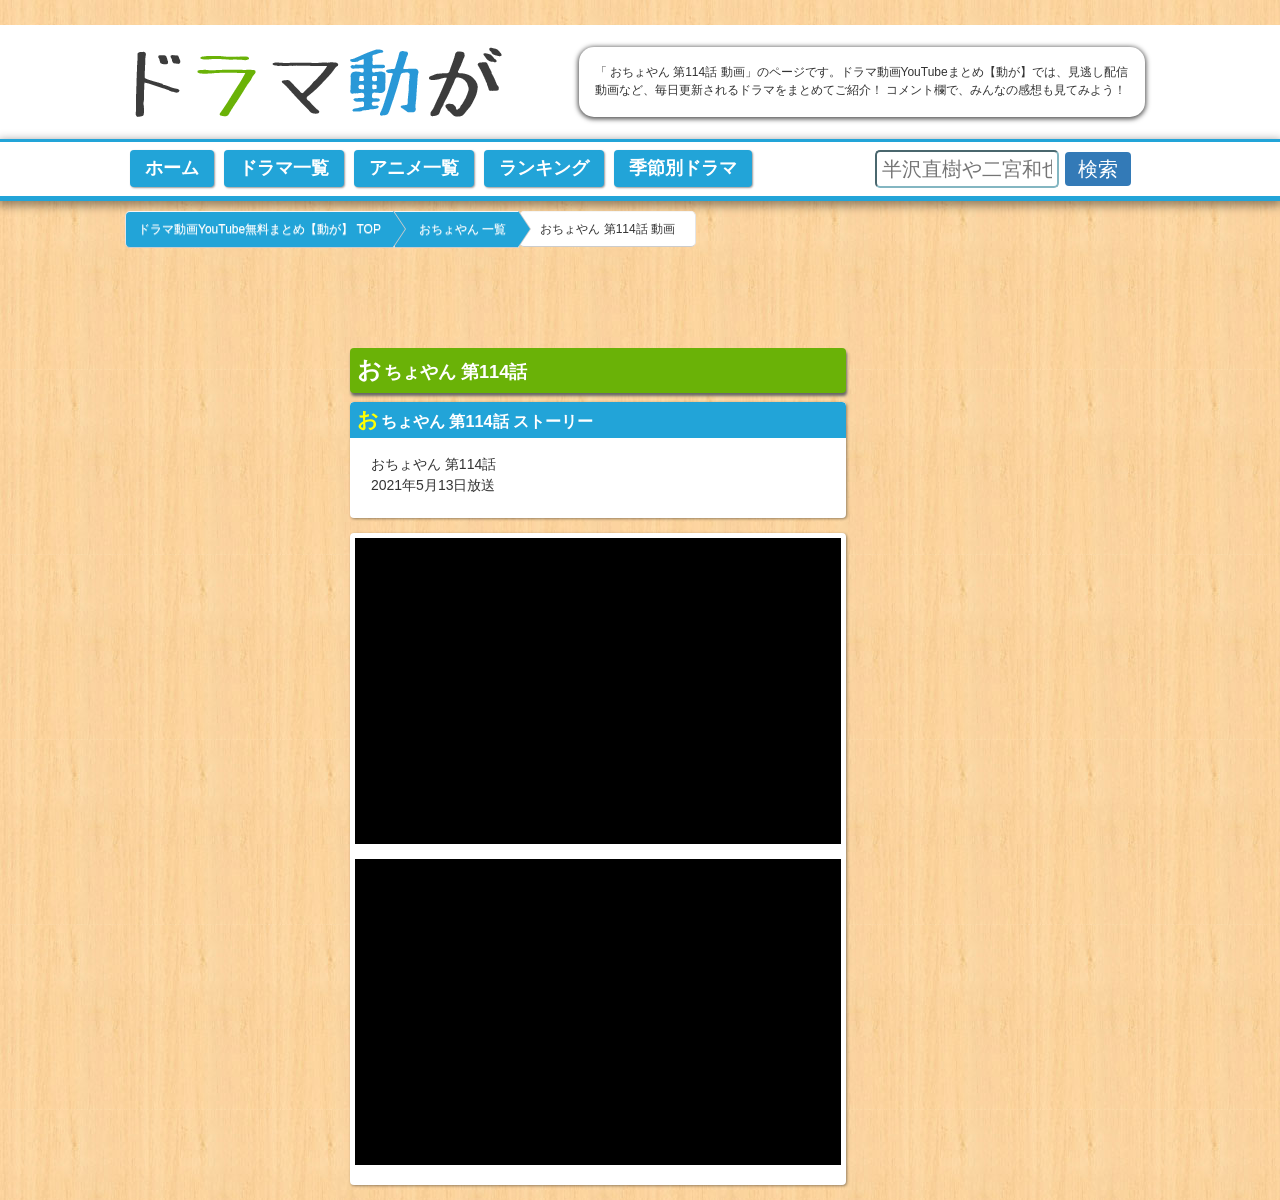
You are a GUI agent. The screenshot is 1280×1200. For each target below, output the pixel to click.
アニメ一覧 (414, 168)
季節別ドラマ (683, 168)
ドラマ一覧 (284, 168)
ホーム (172, 168)
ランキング (544, 168)
